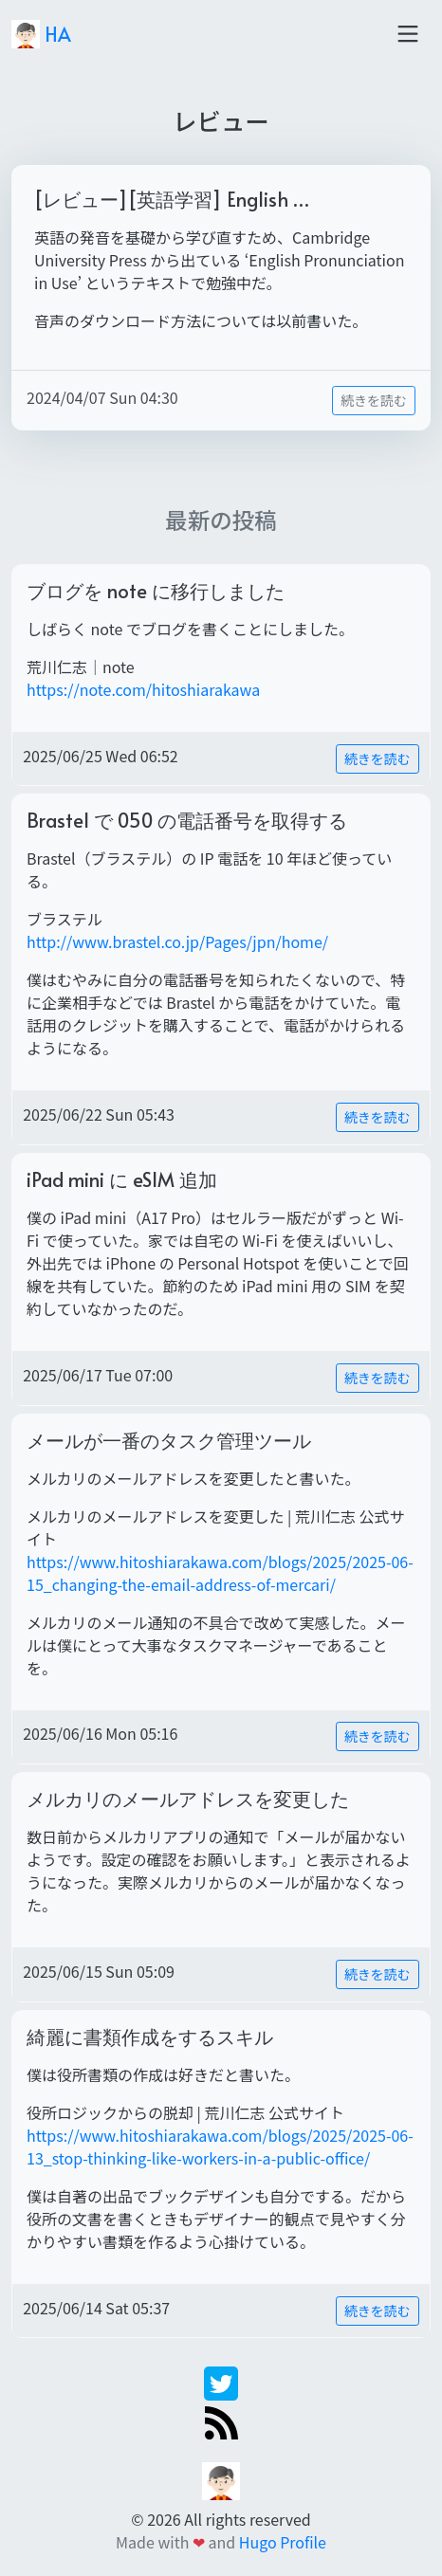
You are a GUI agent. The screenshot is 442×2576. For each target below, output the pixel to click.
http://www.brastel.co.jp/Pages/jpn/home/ (177, 941)
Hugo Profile (282, 2541)
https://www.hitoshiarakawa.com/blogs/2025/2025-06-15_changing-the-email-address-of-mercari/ (220, 1573)
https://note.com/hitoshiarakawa (143, 689)
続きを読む (374, 400)
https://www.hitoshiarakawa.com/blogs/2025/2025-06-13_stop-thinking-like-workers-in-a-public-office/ (220, 2146)
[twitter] (221, 2381)
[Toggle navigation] (408, 34)
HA (41, 34)
